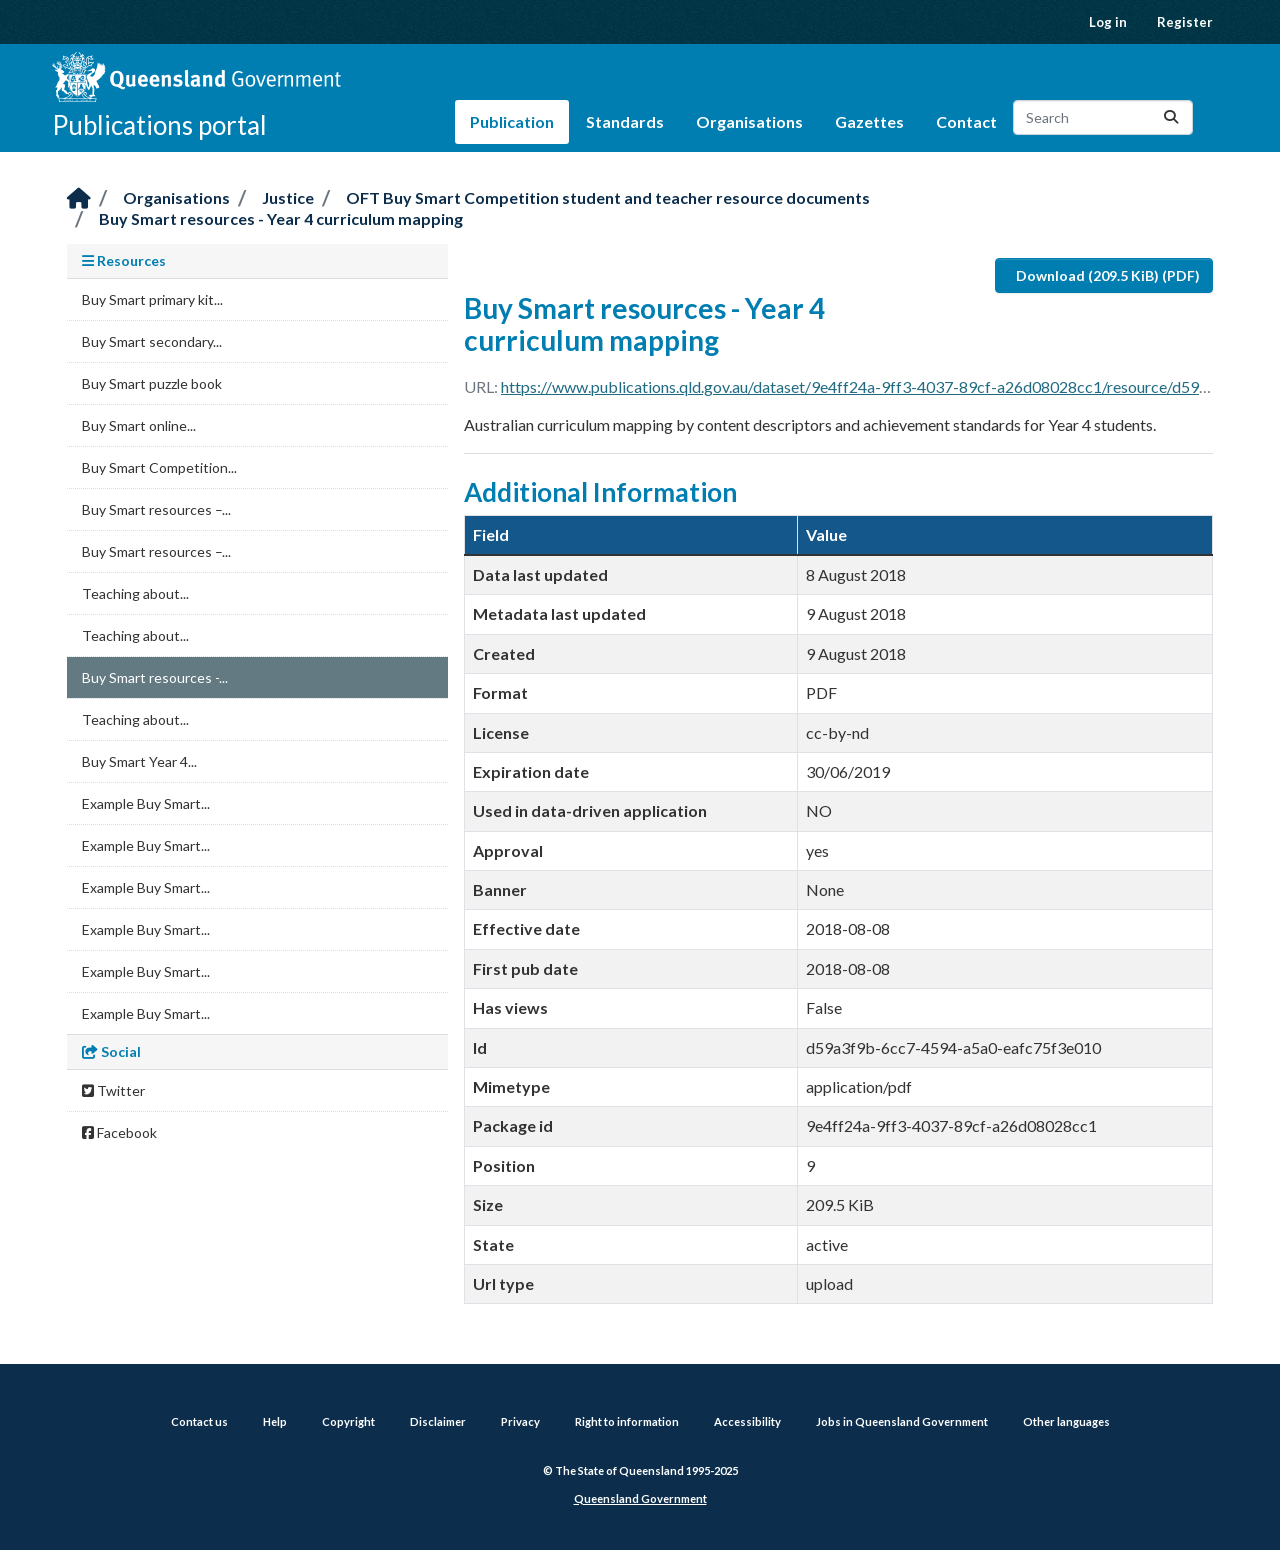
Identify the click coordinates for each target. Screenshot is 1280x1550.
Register (1185, 22)
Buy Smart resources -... (155, 677)
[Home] (79, 199)
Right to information (627, 1421)
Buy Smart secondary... (152, 341)
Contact (966, 121)
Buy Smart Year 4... (139, 761)
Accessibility (747, 1421)
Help (275, 1421)
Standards (625, 121)
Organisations (749, 121)
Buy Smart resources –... (156, 509)
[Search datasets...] (1103, 117)
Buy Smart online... (139, 425)
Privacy (520, 1421)
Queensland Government (640, 1498)
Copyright (348, 1421)
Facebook (119, 1132)
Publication (512, 121)
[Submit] (1171, 117)
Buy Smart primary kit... (152, 299)
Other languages (1066, 1421)
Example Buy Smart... (146, 803)
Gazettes (869, 121)
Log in (1108, 22)
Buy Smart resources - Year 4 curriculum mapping (281, 218)
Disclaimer (438, 1421)
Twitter (113, 1090)
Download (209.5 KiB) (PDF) (1108, 275)
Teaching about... (135, 593)
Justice (288, 197)
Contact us (199, 1421)
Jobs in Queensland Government (902, 1421)
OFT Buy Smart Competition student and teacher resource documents (608, 197)
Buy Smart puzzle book (152, 383)
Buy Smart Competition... (159, 467)
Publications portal (159, 125)
